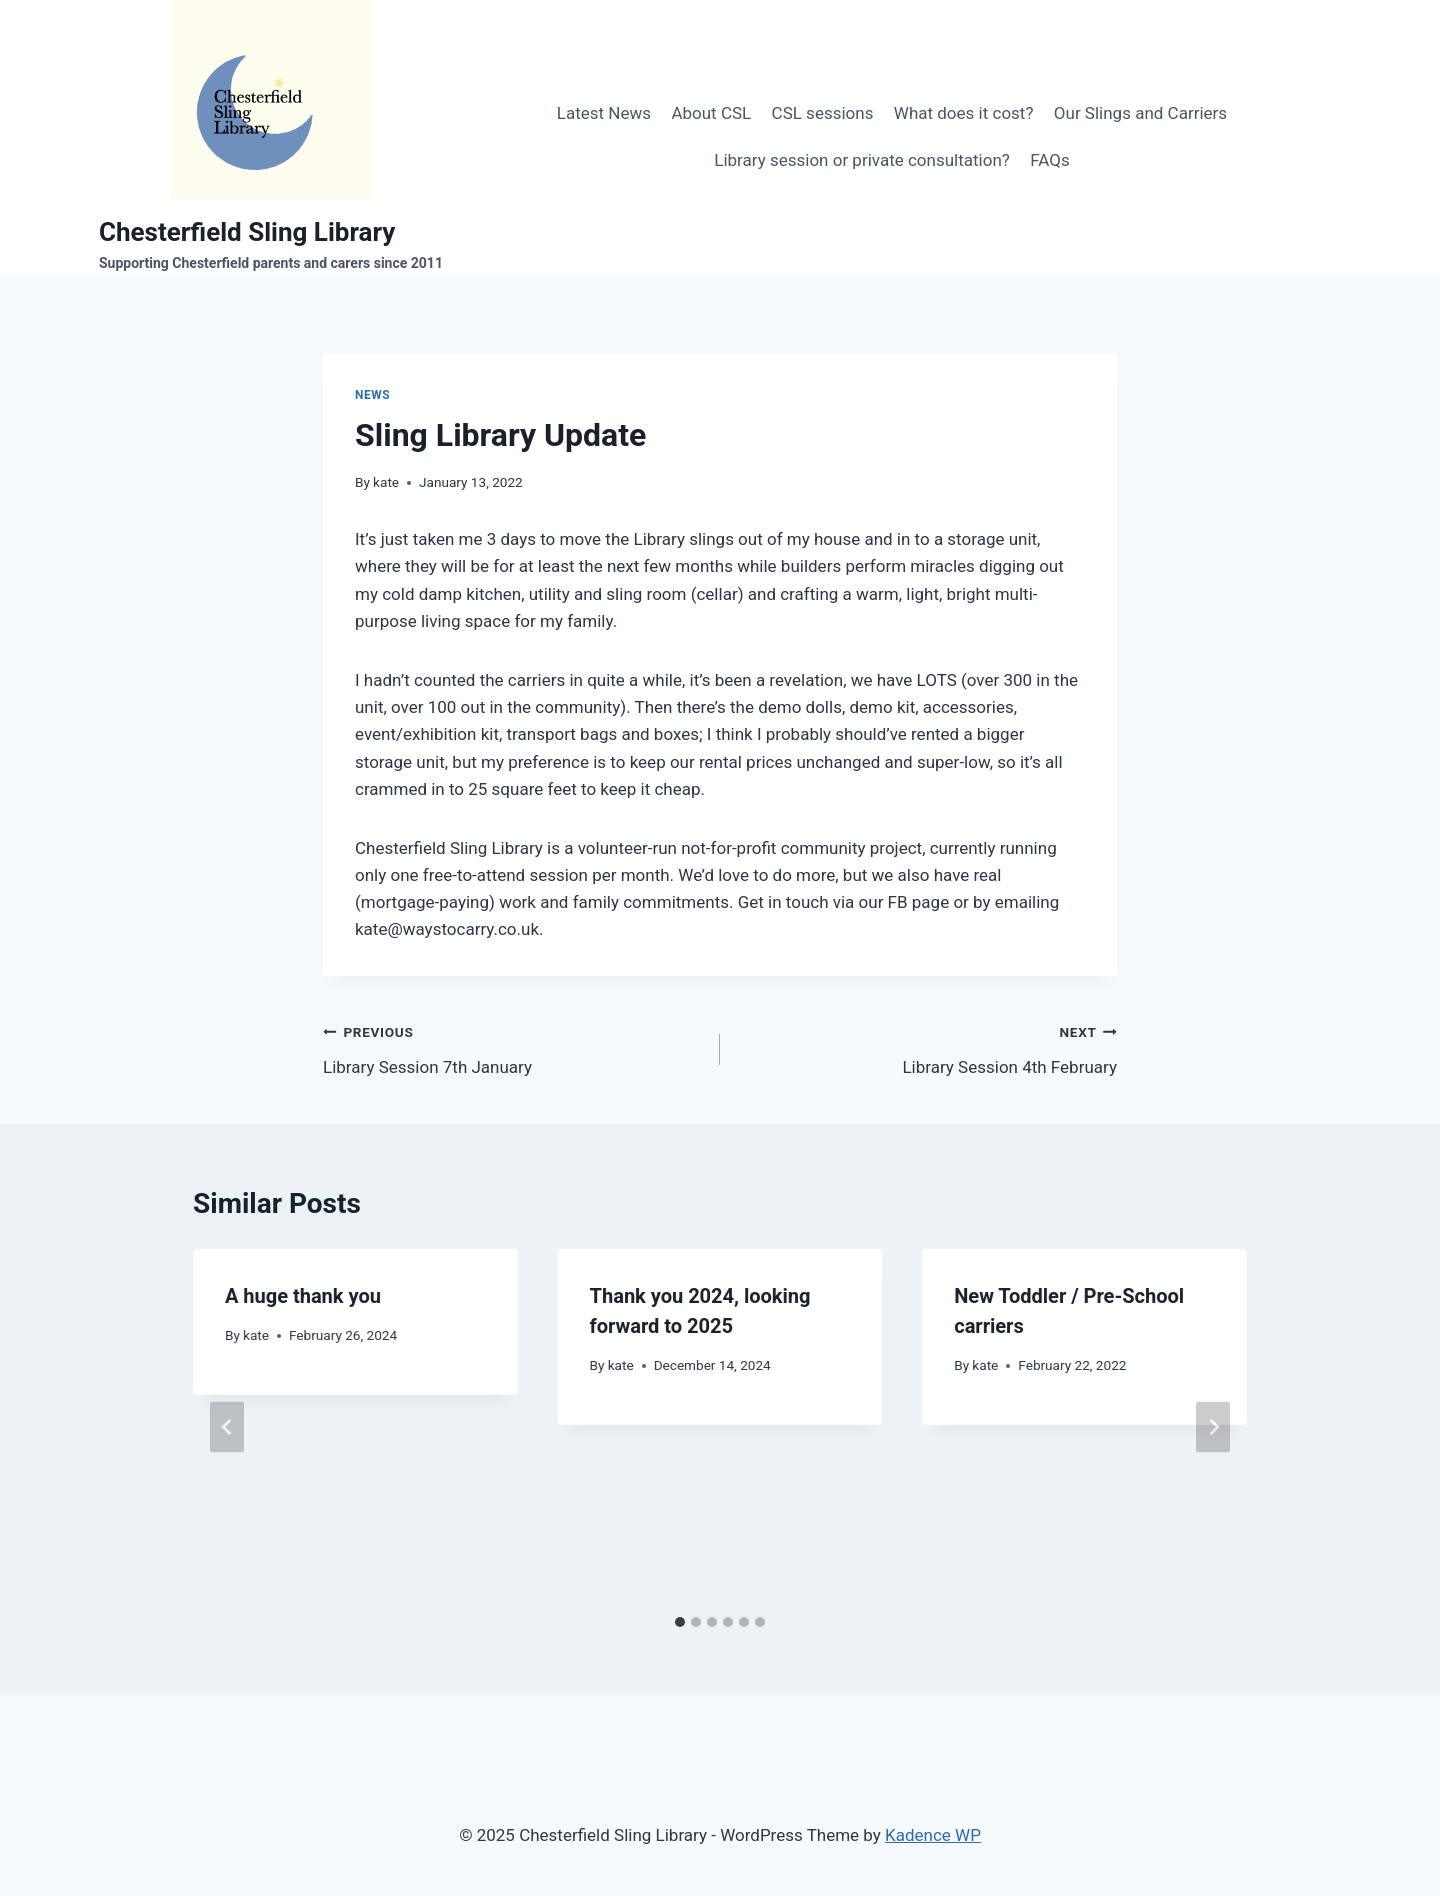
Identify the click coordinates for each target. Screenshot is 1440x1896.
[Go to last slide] (227, 1427)
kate (386, 482)
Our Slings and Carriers (1140, 113)
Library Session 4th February (927, 1047)
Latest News (604, 113)
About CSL (711, 113)
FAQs (1049, 160)
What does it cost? (964, 113)
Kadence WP (933, 1835)
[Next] (1213, 1427)
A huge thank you (303, 1296)
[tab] (680, 1622)
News (372, 395)
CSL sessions (823, 113)
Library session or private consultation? (862, 160)
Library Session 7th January (513, 1047)
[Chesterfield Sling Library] (271, 137)
